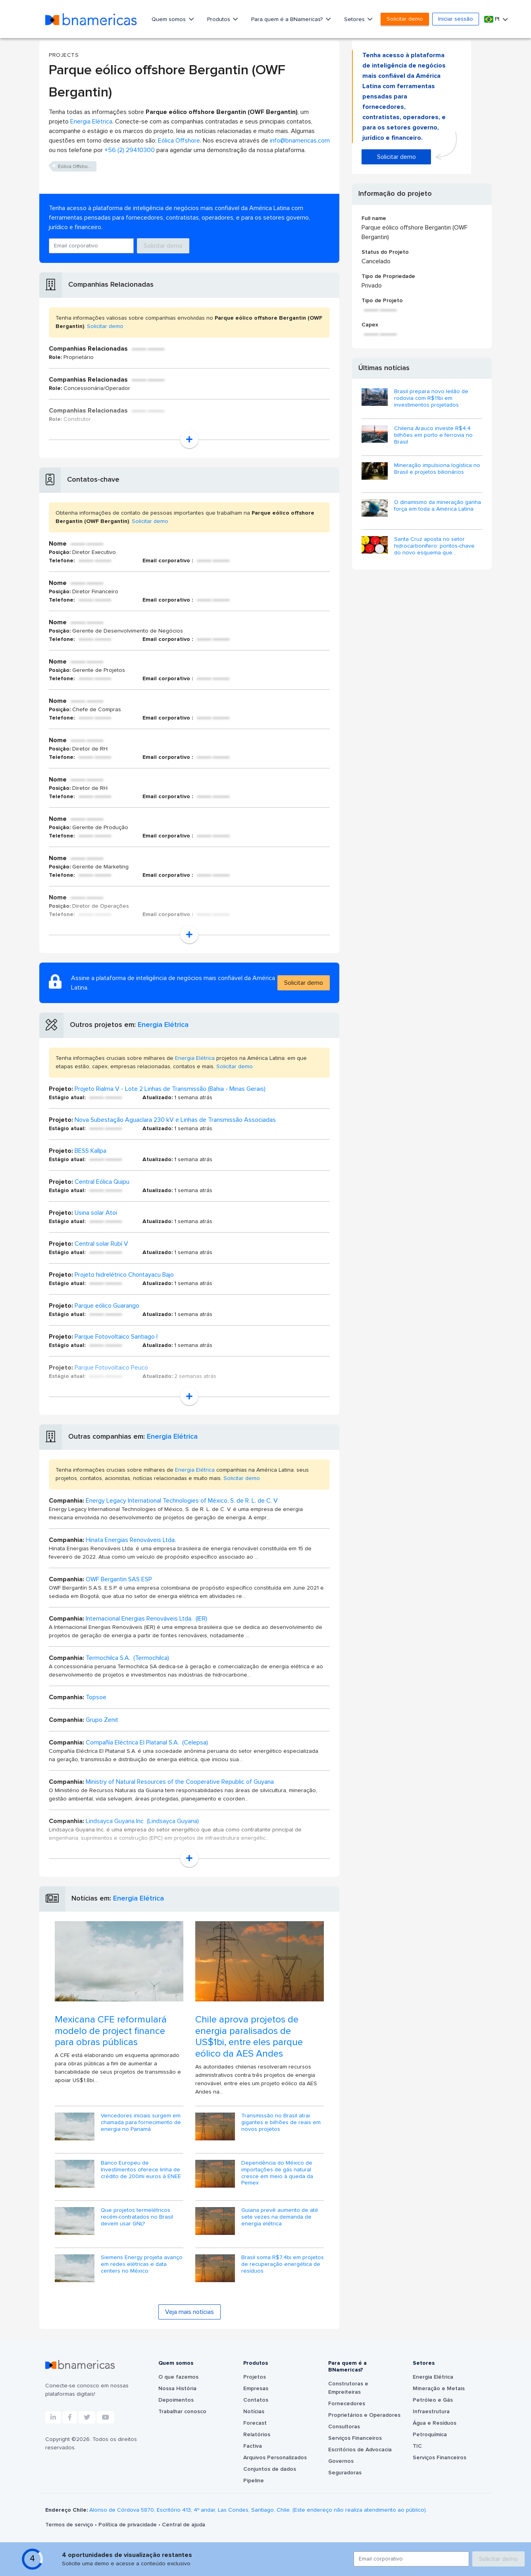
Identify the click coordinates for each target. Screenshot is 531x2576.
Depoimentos (176, 2400)
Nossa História (177, 2388)
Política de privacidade (128, 2525)
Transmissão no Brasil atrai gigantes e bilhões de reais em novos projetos (281, 2122)
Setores (355, 19)
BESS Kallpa (90, 1151)
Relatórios (256, 2434)
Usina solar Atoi (96, 1213)
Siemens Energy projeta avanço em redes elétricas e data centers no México (142, 2264)
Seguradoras (345, 2473)
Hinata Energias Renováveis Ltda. (131, 1540)
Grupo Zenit (102, 1720)
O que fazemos (178, 2377)
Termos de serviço (70, 2525)
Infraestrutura (431, 2411)
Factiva (252, 2446)
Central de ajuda (183, 2525)
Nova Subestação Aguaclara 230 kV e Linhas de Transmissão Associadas (175, 1120)
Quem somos (169, 19)
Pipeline (253, 2480)
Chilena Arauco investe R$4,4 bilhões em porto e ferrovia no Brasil (433, 435)
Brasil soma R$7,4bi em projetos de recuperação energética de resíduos (282, 2264)
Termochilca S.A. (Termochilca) (127, 1658)
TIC (417, 2446)
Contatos (255, 2400)
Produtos (219, 19)
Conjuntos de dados (269, 2469)
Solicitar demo (405, 19)
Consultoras (344, 2426)
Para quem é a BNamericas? (287, 19)
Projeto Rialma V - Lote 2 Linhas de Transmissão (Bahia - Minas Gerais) (170, 1089)
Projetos (254, 2377)
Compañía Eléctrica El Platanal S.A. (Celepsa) (147, 1742)
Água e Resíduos (434, 2423)
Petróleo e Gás (433, 2400)
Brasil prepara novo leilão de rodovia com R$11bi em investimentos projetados (431, 398)
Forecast (255, 2423)
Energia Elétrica (91, 121)
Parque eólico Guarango (107, 1305)
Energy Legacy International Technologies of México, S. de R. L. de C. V (182, 1500)
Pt (492, 19)
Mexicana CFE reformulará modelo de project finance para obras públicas (111, 2031)
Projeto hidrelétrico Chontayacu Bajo (124, 1275)
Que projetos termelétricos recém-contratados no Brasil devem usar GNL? (137, 2217)
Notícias (253, 2411)
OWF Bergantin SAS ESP (119, 1579)
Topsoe (96, 1697)
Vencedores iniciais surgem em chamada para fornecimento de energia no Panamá (141, 2122)
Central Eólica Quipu (102, 1182)
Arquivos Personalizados (275, 2457)
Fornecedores (346, 2403)
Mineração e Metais (439, 2388)
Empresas (255, 2388)
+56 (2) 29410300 (129, 150)
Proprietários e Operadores (364, 2415)
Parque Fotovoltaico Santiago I (116, 1336)
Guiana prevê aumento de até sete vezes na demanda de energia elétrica (279, 2217)
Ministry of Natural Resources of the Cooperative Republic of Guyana (180, 1782)
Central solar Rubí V (101, 1244)
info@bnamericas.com (300, 140)
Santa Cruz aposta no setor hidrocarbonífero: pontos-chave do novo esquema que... (434, 546)
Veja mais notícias (189, 2312)
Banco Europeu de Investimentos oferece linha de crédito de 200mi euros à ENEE (141, 2169)
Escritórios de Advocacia (360, 2450)
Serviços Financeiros (355, 2438)
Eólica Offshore (179, 140)
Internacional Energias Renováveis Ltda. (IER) (146, 1618)
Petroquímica (430, 2434)
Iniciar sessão (455, 19)
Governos (341, 2461)
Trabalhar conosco (182, 2411)
